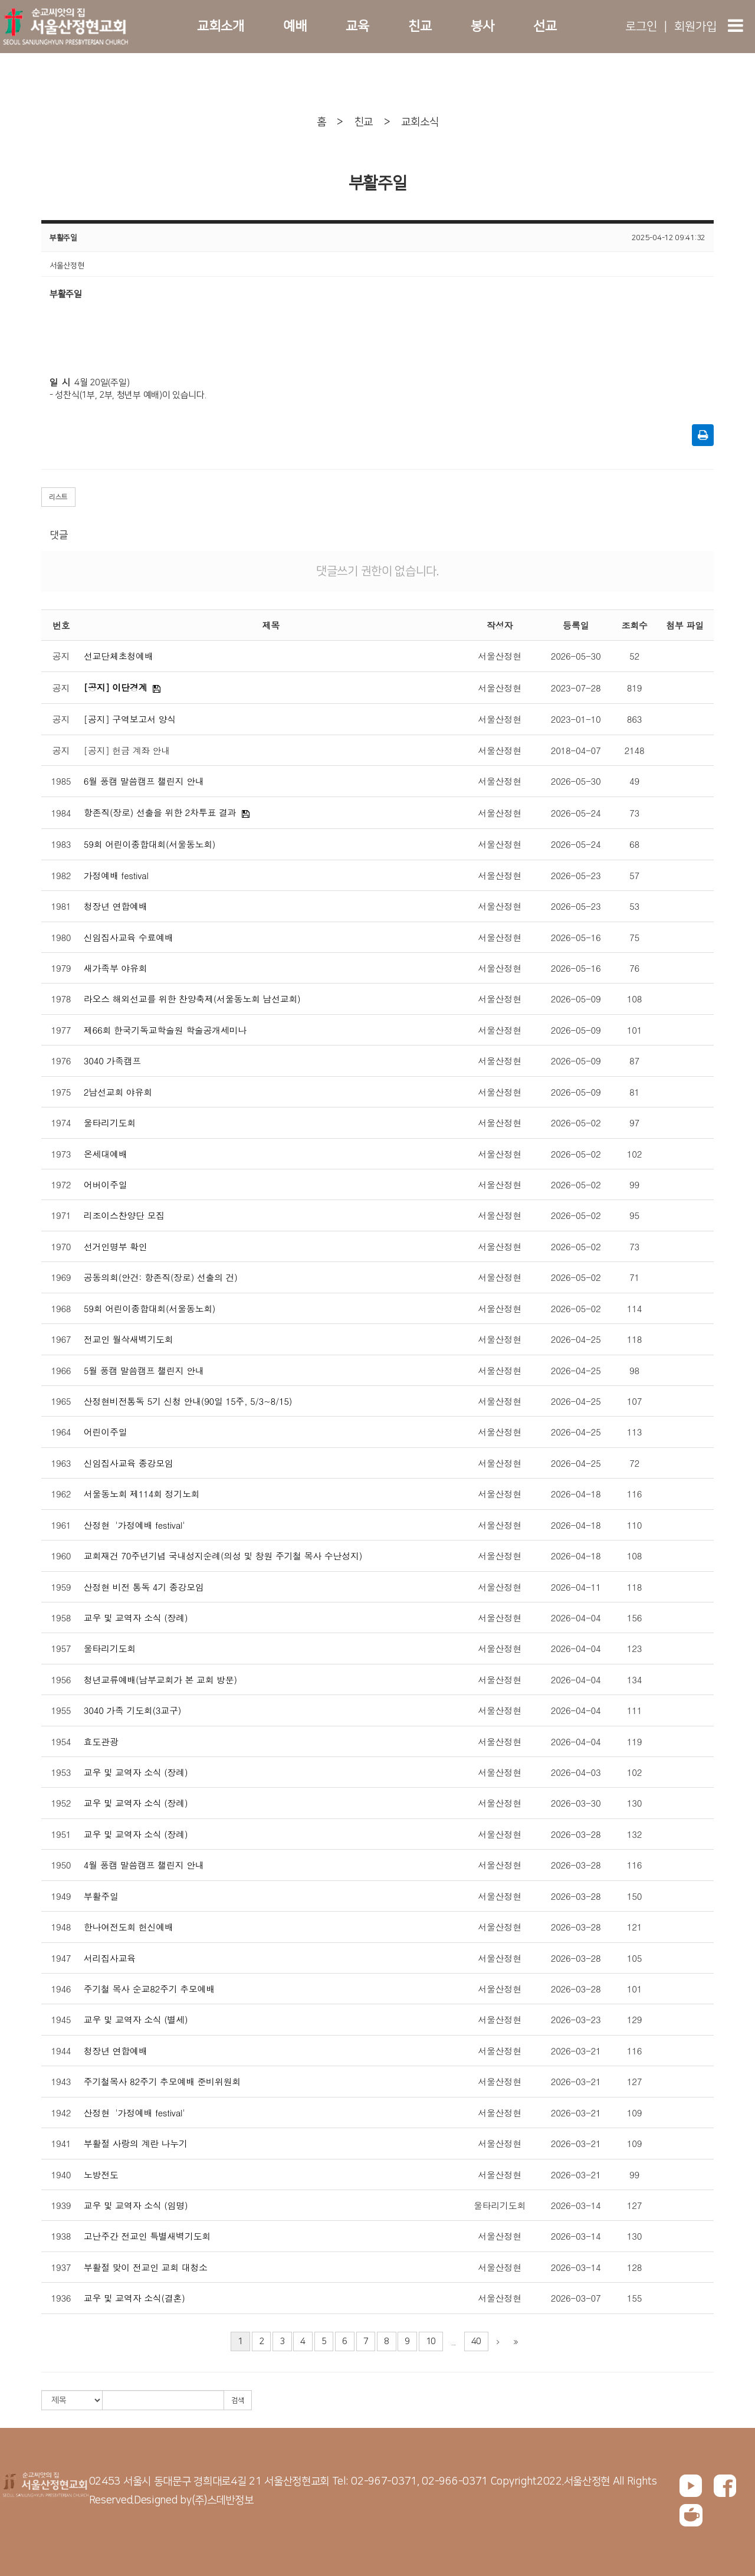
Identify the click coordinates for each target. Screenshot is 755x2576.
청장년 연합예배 (115, 906)
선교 (544, 26)
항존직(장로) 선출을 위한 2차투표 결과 (160, 812)
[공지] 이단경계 (115, 687)
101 (634, 1030)
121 (634, 1926)
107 (634, 1401)
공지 (61, 656)
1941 (61, 2143)
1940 (61, 2174)
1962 (61, 1493)
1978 (61, 998)
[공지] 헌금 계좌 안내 (127, 750)
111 (634, 1710)
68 (634, 844)
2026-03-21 (576, 2050)
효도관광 (101, 1741)
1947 (61, 1958)
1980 (61, 937)
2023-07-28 (576, 687)
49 (634, 781)
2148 (635, 750)
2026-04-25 (576, 1339)
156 (634, 1617)
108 (634, 998)
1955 (61, 1710)
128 (634, 2267)
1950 (61, 1865)
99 (634, 1184)
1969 (61, 1277)
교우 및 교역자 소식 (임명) (136, 2205)
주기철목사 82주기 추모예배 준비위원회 (162, 2081)
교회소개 (220, 26)
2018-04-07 (576, 750)
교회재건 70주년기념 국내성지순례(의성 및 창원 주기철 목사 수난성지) (223, 1555)
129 (634, 2019)
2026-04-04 (576, 1617)
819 (634, 687)
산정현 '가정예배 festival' (134, 1525)
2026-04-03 (576, 1772)
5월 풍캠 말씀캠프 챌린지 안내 (144, 1370)
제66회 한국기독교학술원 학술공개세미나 (165, 1030)
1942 (61, 2112)
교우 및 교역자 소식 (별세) (136, 2019)
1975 (61, 1092)
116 (634, 1493)
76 (634, 968)
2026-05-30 (576, 656)
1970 (61, 1246)
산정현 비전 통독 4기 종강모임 (144, 1587)
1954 (61, 1741)
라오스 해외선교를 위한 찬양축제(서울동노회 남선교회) (192, 998)
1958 (61, 1617)
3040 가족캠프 (112, 1060)
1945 (61, 2019)
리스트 (58, 497)
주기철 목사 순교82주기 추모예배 (149, 1988)
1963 (61, 1463)
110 (634, 1525)
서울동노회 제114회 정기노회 (141, 1493)
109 (634, 2112)
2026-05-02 (576, 1122)
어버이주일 (105, 1184)
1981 (61, 906)
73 (634, 813)
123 (634, 1648)
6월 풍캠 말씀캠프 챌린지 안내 (144, 781)
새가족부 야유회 (115, 968)
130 (634, 1803)
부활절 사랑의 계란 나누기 (136, 2143)
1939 (61, 2205)
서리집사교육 (110, 1958)
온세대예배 (105, 1154)
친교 (419, 26)
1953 (61, 1772)
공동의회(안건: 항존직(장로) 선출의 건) (161, 1277)
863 (634, 719)
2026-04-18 (576, 1493)
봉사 (482, 26)
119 (634, 1741)
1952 (61, 1803)
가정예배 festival (116, 875)
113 (634, 1431)
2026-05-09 (576, 998)
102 (634, 1154)
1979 (61, 968)
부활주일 (101, 1896)
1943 (61, 2081)
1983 (61, 844)
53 (634, 906)
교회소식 (419, 122)
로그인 (640, 26)
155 (634, 2298)
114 (634, 1308)
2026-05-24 (576, 813)
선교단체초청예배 (118, 656)
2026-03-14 (576, 2205)
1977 (61, 1030)
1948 (61, 1926)
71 (634, 1277)
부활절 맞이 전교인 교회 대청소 (146, 2267)
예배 (294, 26)
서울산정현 (499, 656)
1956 (61, 1679)
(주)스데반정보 (223, 2500)
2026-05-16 (576, 937)
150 (634, 1896)
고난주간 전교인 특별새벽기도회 (147, 2236)
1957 (61, 1648)
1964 (61, 1431)
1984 (61, 813)
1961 (61, 1525)
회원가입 (695, 26)
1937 (61, 2267)
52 (634, 656)
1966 (61, 1370)
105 (634, 1958)
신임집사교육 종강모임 (128, 1463)
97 (634, 1122)
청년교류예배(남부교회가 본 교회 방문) (160, 1679)
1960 (61, 1555)
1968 (61, 1308)
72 (634, 1463)
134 (634, 1679)
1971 (61, 1215)
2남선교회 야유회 (118, 1092)
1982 (61, 875)
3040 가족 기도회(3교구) (132, 1710)
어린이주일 (105, 1431)
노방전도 (101, 2174)
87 (634, 1060)
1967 (61, 1339)
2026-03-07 (576, 2298)
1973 (61, 1154)
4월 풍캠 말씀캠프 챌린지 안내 (144, 1865)
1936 (61, 2298)
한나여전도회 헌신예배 (128, 1926)
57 (634, 875)
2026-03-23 (576, 2019)
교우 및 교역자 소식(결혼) (134, 2298)
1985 (61, 781)
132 (634, 1834)
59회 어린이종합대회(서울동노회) (149, 844)
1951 (61, 1834)
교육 (357, 26)
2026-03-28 (576, 1834)
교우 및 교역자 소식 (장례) (136, 1617)
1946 (61, 1988)
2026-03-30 (576, 1803)
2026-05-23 (576, 875)
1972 (61, 1184)
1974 (61, 1122)
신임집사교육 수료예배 (128, 937)
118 (634, 1339)
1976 (61, 1060)
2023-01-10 (576, 719)
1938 (61, 2236)
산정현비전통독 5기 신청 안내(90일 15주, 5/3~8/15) (188, 1401)
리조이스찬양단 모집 (124, 1215)
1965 (61, 1401)
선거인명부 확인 (115, 1246)
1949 (61, 1896)
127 (634, 2081)
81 (634, 1092)
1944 (61, 2050)
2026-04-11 (576, 1587)
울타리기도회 (110, 1122)
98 (634, 1370)
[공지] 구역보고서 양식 (130, 719)
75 (634, 937)
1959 (61, 1587)
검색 (237, 2400)
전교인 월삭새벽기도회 (128, 1339)
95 (634, 1215)
